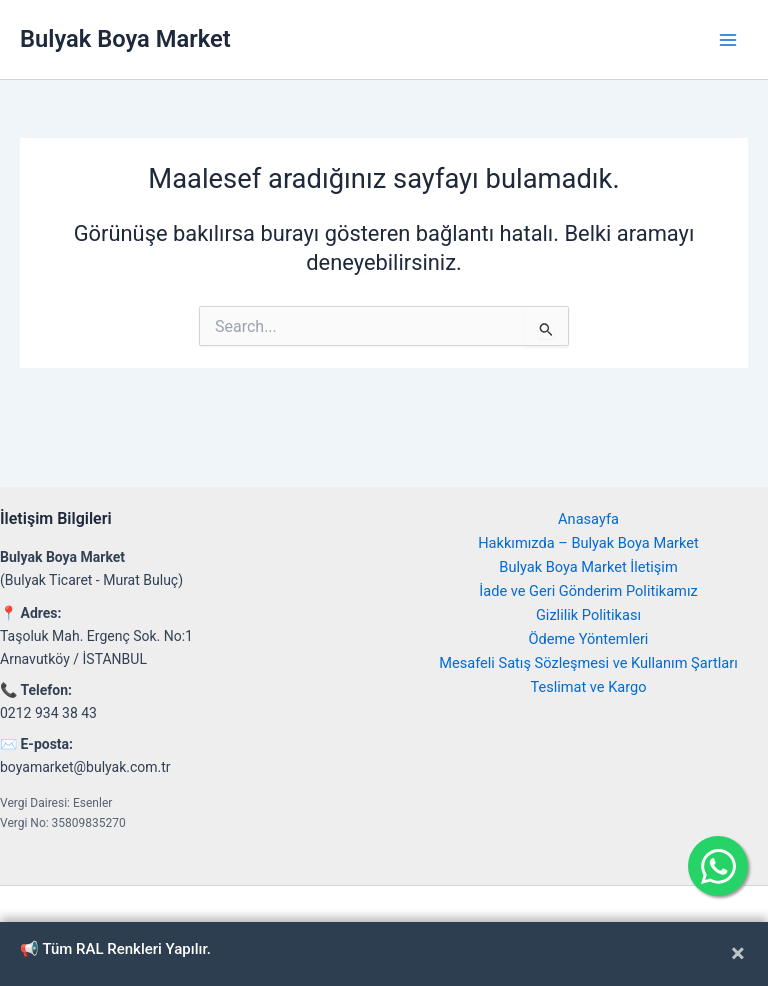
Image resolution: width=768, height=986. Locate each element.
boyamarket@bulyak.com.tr (85, 767)
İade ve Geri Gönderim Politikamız (588, 591)
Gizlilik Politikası (588, 615)
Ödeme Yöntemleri (589, 639)
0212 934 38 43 (48, 713)
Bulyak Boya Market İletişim (588, 567)
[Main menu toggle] (728, 39)
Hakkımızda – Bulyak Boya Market (588, 543)
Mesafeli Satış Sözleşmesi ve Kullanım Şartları (588, 663)
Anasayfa (588, 519)
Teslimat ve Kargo (588, 687)
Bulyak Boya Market (125, 39)
